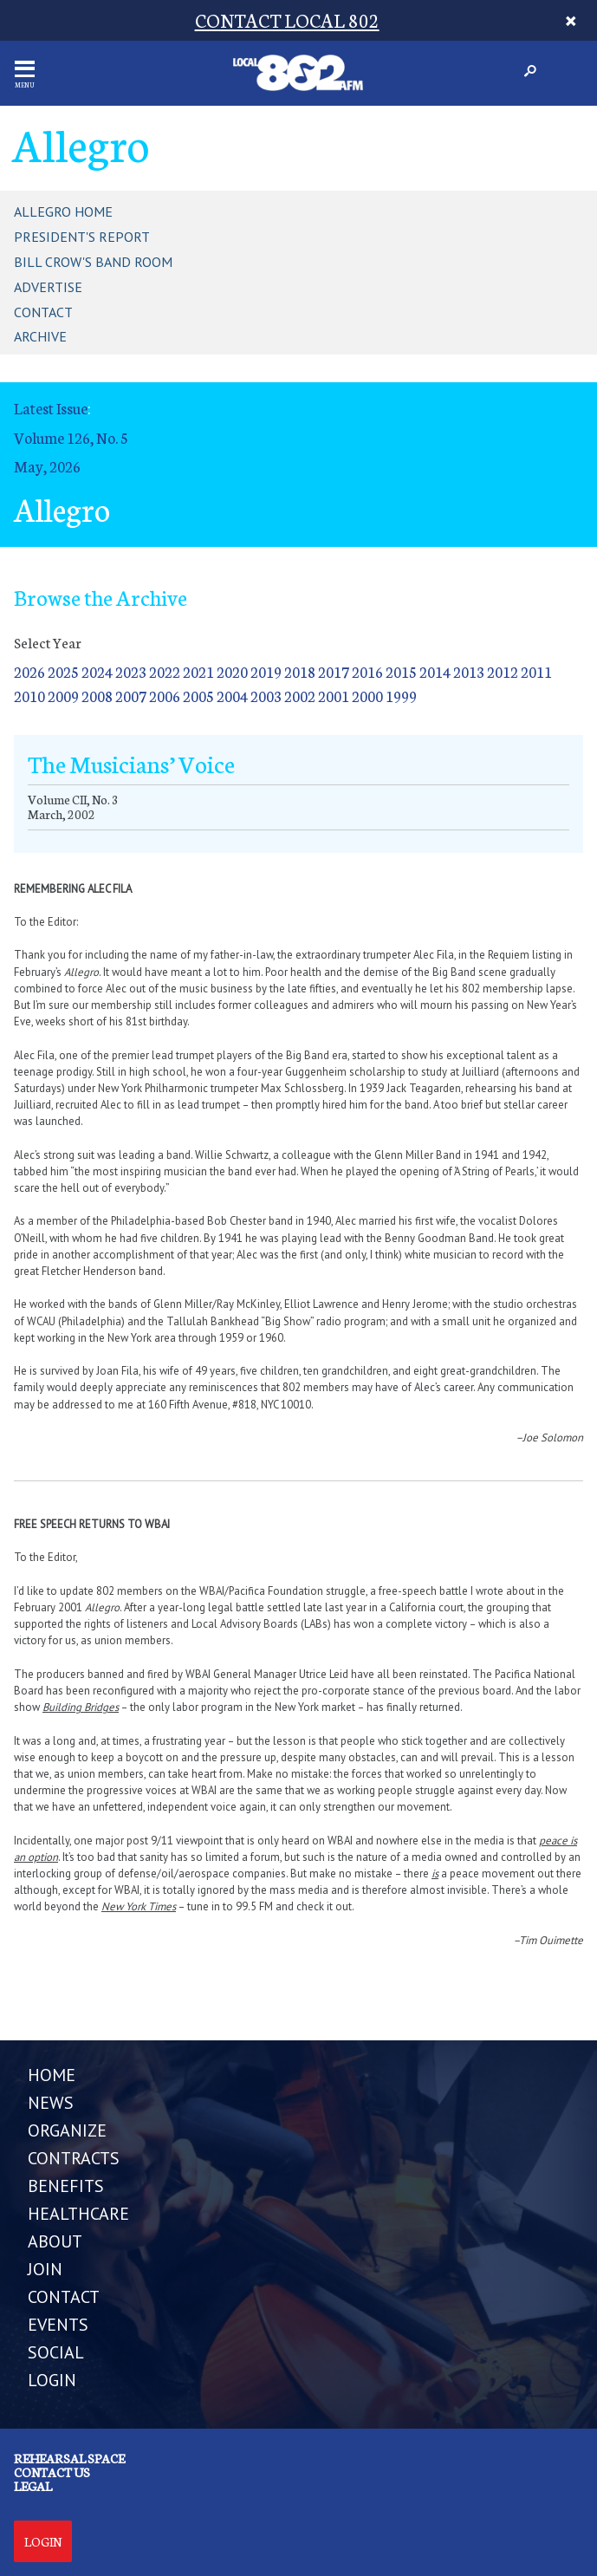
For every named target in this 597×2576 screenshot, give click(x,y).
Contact (43, 312)
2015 (401, 671)
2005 (198, 695)
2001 (333, 695)
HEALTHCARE (78, 2214)
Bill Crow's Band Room (93, 261)
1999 (401, 695)
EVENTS (58, 2325)
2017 (333, 671)
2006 (164, 695)
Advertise (48, 287)
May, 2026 (47, 466)
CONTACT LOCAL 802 (287, 19)
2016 (367, 671)
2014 (435, 671)
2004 (232, 695)
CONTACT (64, 2297)
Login (43, 2541)
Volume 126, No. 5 (71, 437)
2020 (232, 671)
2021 (198, 671)
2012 (502, 671)
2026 (29, 671)
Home (51, 2075)
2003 (266, 695)
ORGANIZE (67, 2130)
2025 (63, 671)
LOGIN (52, 2380)
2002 (299, 695)
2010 (29, 695)
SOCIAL (56, 2352)
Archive (40, 336)
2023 (130, 671)
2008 (97, 695)
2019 (266, 671)
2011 (536, 671)
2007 (130, 695)
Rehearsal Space (69, 2458)
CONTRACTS (74, 2158)
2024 (97, 671)
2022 (164, 671)
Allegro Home (63, 211)
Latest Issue (51, 408)
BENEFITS (66, 2186)
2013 (468, 671)
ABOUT (55, 2241)
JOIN (45, 2269)
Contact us (52, 2472)
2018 (299, 671)
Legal (33, 2486)
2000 (367, 695)
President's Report (82, 236)
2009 (63, 695)
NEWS (51, 2103)
